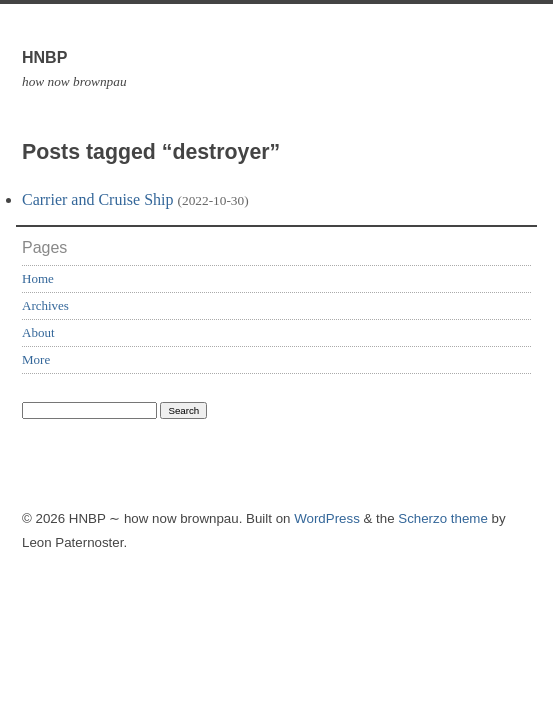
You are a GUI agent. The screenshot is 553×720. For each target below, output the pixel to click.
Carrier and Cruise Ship (98, 199)
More (36, 359)
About (38, 332)
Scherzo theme (443, 518)
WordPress (327, 518)
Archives (45, 305)
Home (38, 278)
